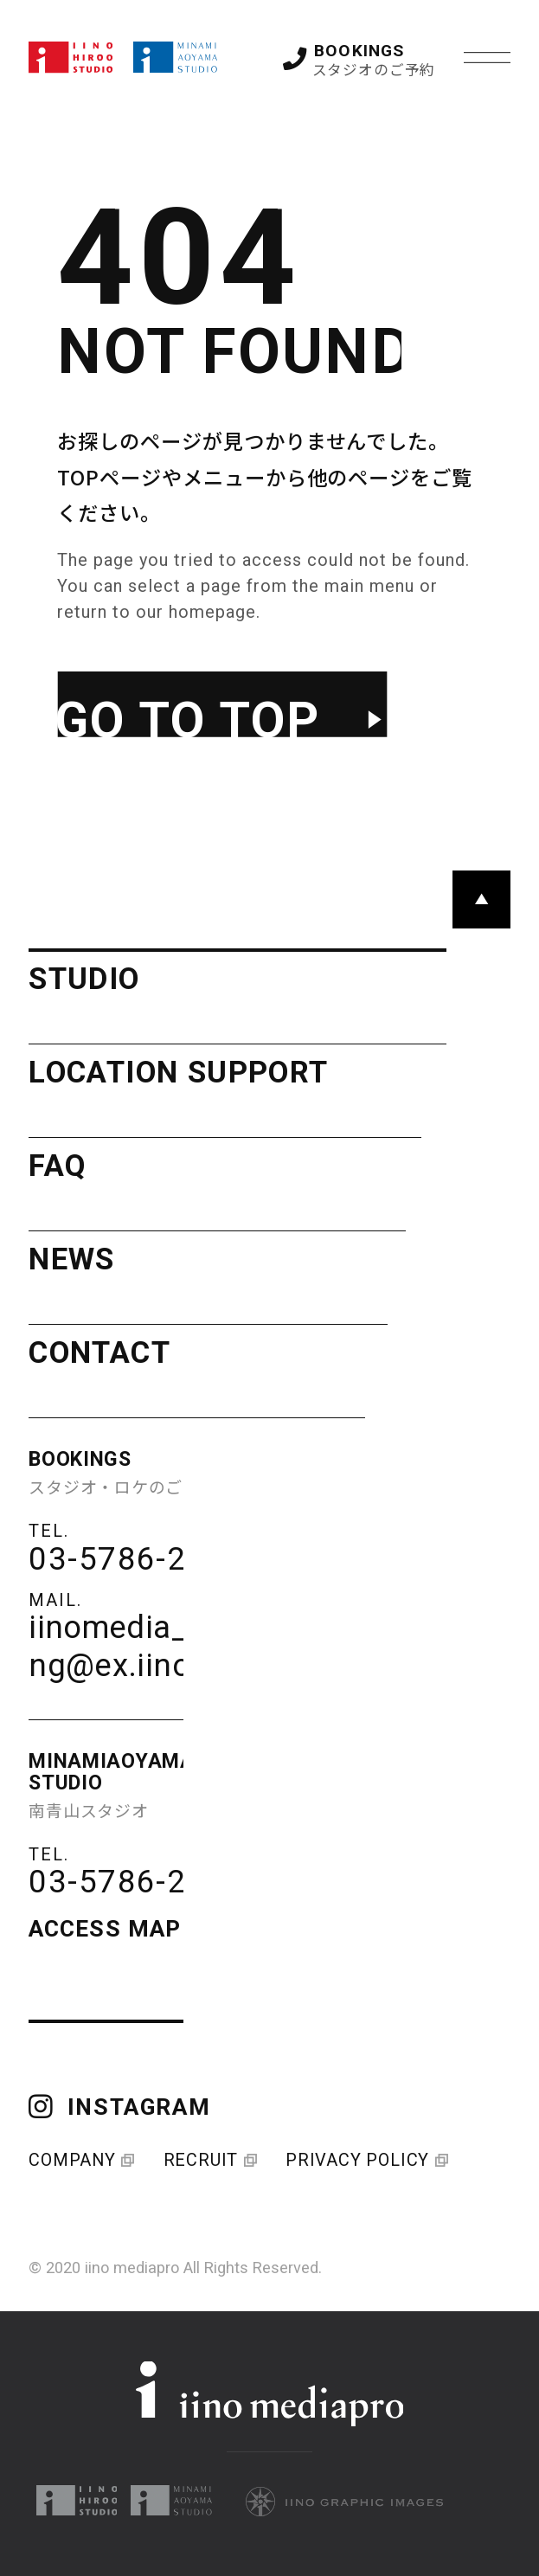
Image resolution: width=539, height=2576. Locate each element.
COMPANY (80, 2160)
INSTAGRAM (119, 2107)
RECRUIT (208, 2160)
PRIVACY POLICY (365, 2160)
